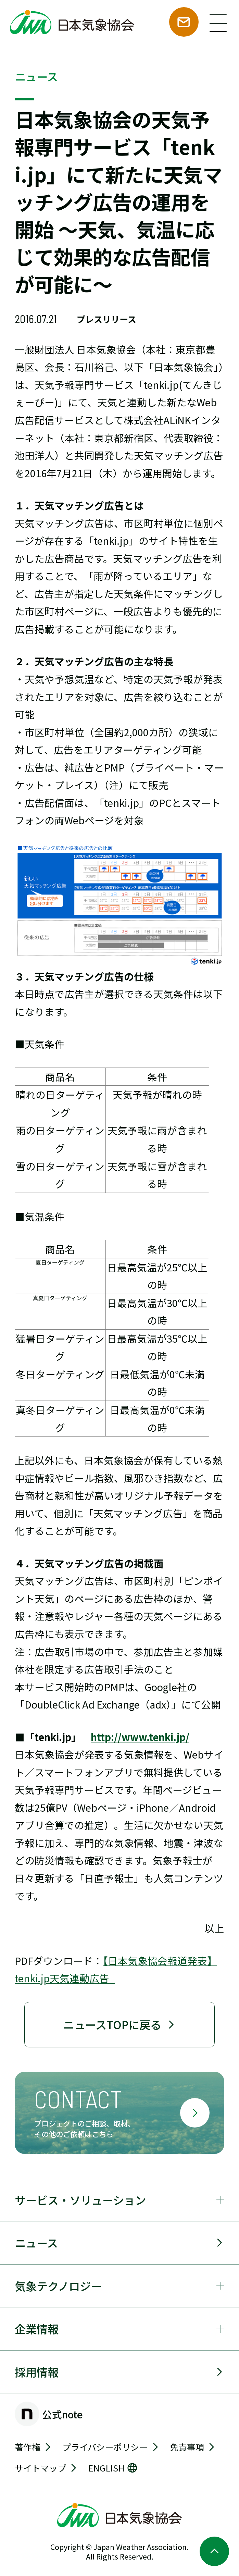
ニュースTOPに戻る (119, 2024)
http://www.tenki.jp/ (140, 1737)
